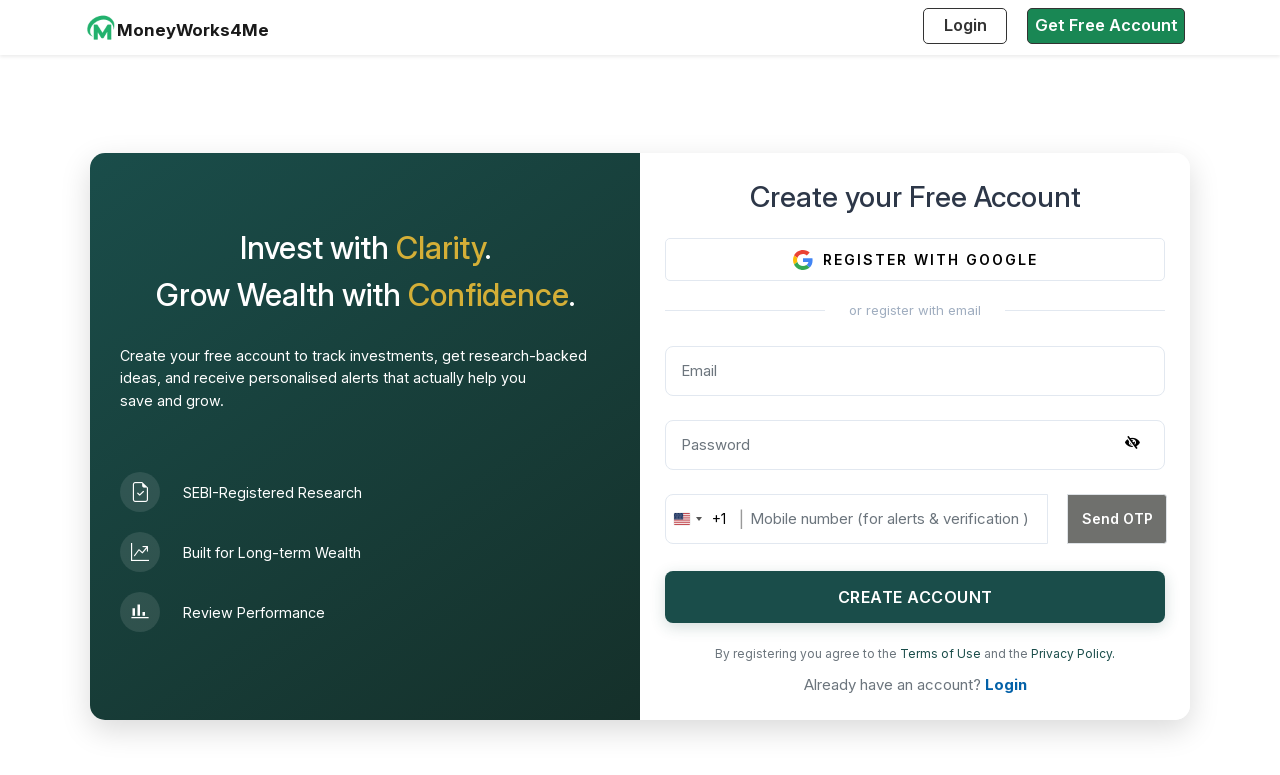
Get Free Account (1106, 25)
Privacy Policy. (1073, 653)
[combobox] (696, 519)
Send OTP (1117, 518)
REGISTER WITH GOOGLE (915, 260)
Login (965, 25)
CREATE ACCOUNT (915, 597)
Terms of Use (942, 653)
